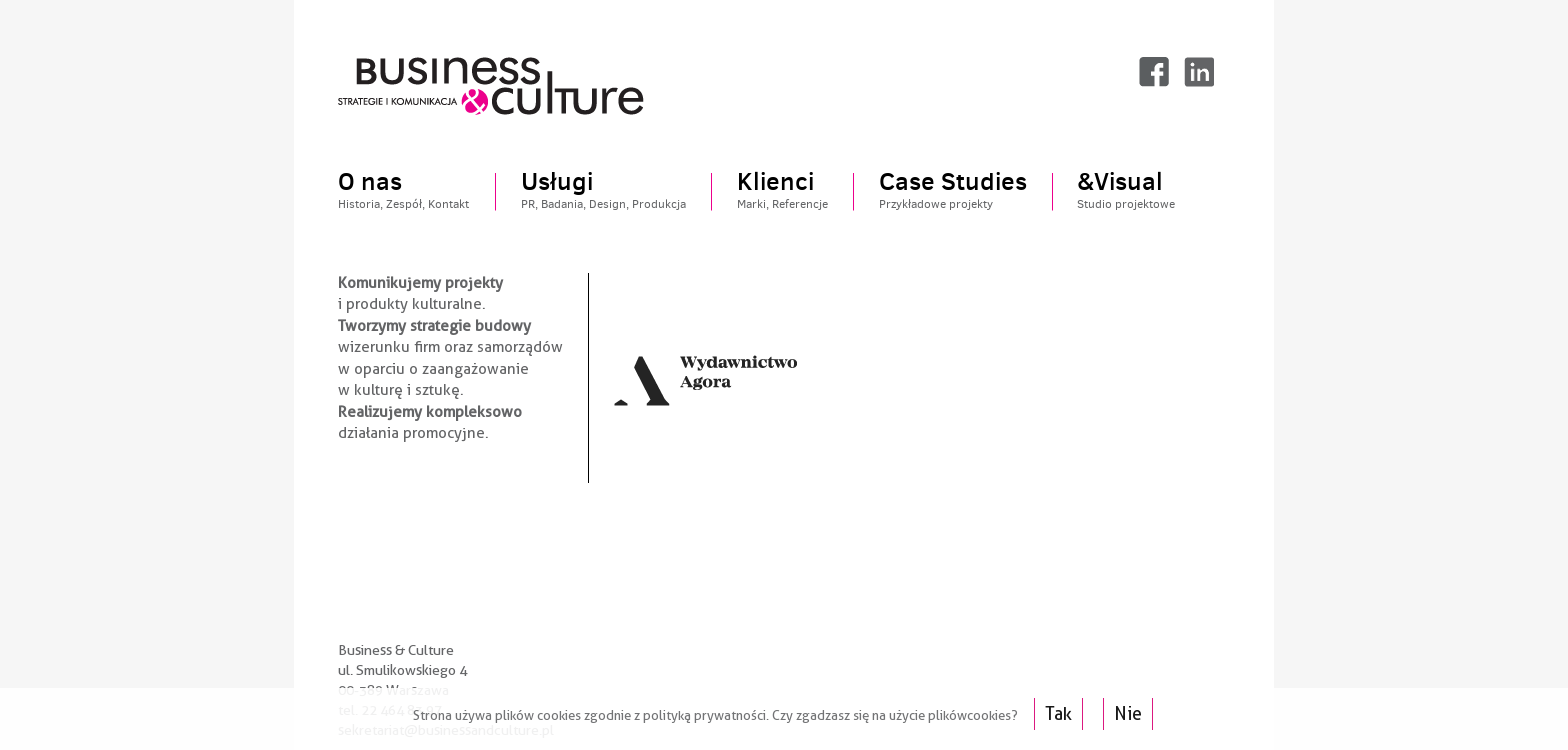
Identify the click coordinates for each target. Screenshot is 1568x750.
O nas (403, 192)
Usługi (603, 192)
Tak (1058, 713)
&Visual (1126, 192)
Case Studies (953, 192)
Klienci (782, 192)
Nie (1128, 713)
